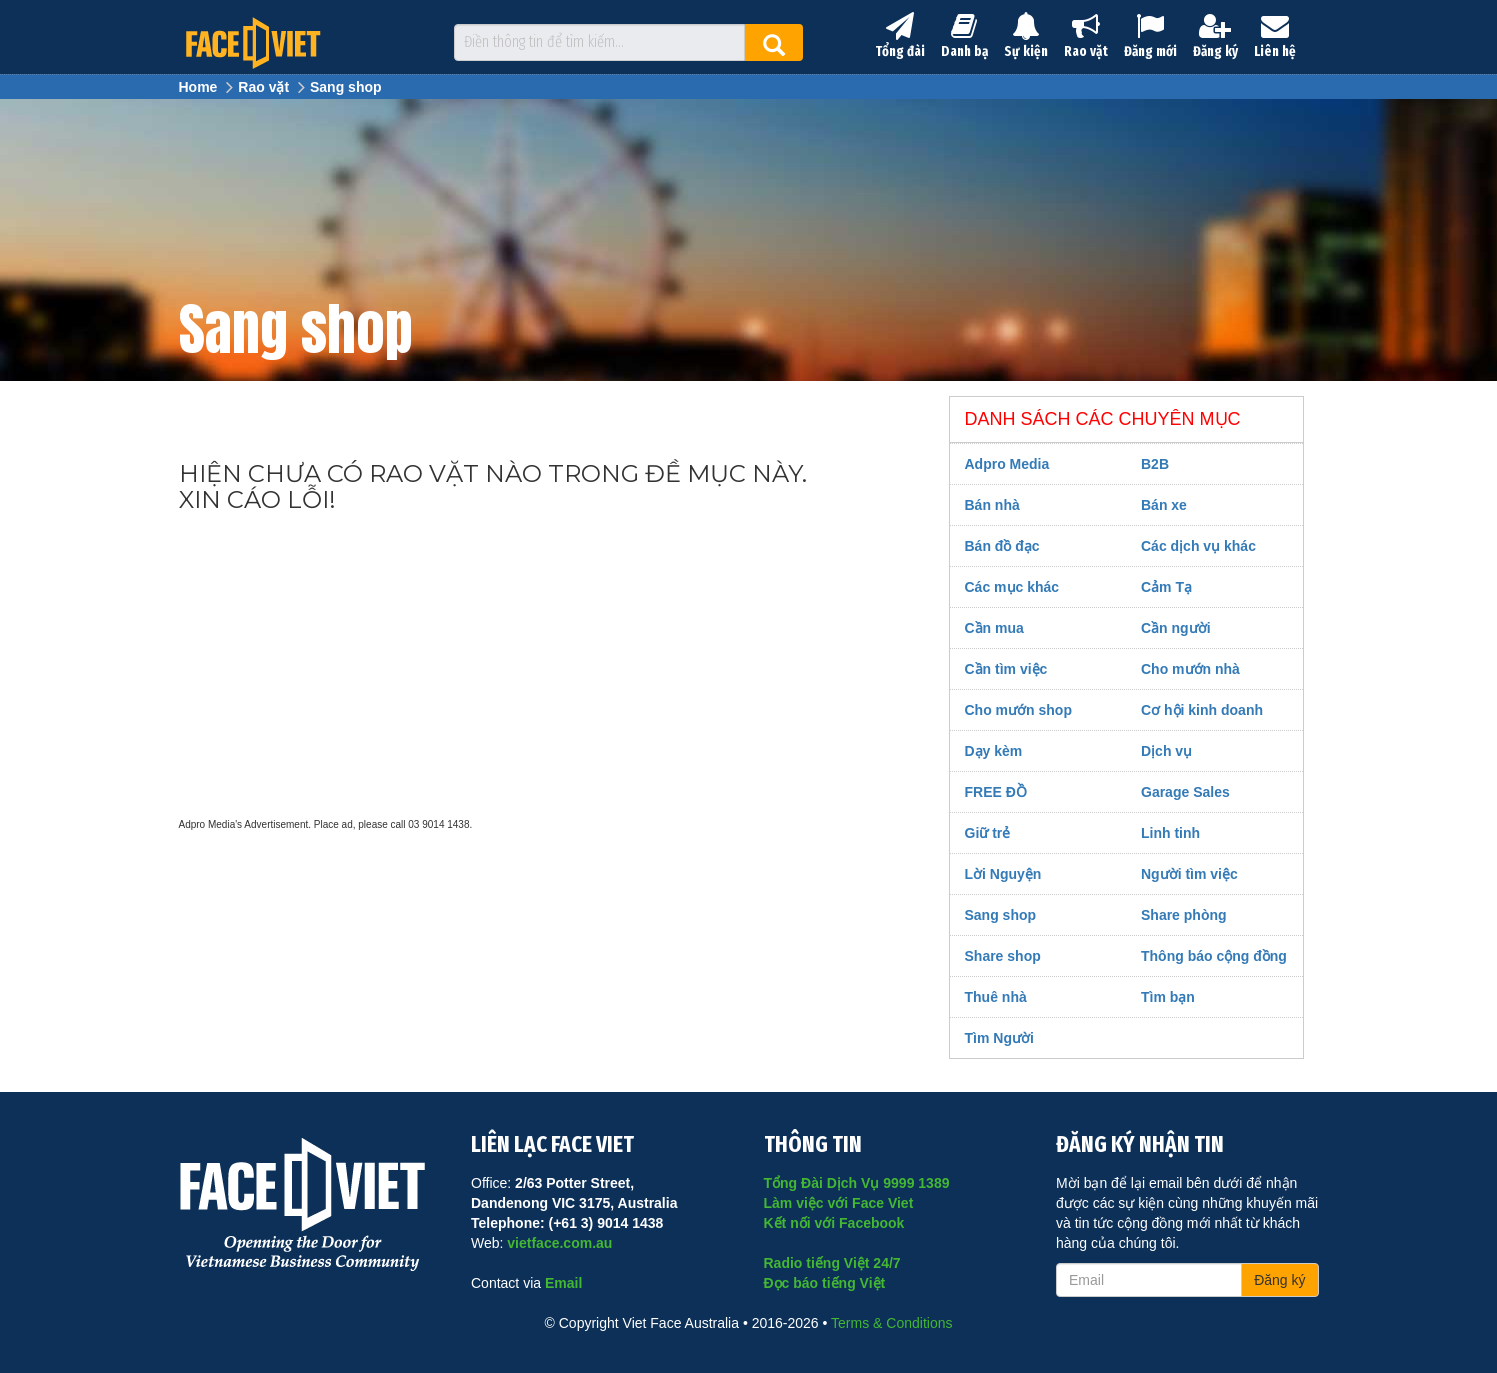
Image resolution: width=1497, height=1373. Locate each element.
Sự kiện (1026, 36)
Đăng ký (1215, 36)
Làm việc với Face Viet (839, 1203)
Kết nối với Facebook (834, 1223)
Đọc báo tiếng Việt (825, 1283)
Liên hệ (1275, 36)
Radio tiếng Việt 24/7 (832, 1263)
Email (563, 1283)
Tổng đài (900, 36)
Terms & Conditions (891, 1323)
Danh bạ (964, 36)
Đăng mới (1150, 36)
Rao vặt (1086, 36)
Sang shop (346, 87)
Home (198, 87)
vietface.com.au (559, 1243)
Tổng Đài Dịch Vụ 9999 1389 (857, 1183)
